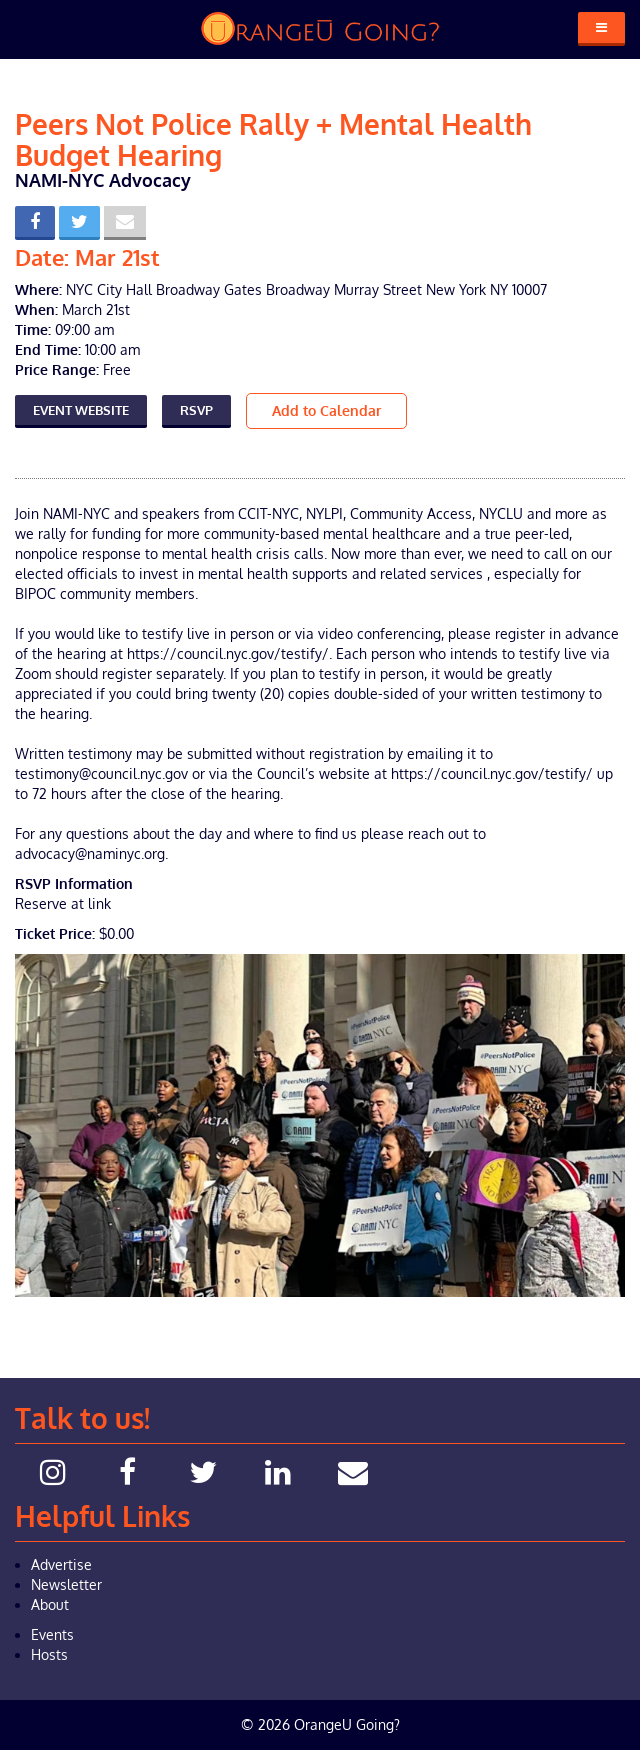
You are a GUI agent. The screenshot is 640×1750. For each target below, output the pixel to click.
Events (52, 1634)
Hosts (49, 1654)
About (50, 1604)
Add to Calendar (326, 410)
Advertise (61, 1564)
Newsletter (66, 1584)
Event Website (81, 410)
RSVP (196, 410)
